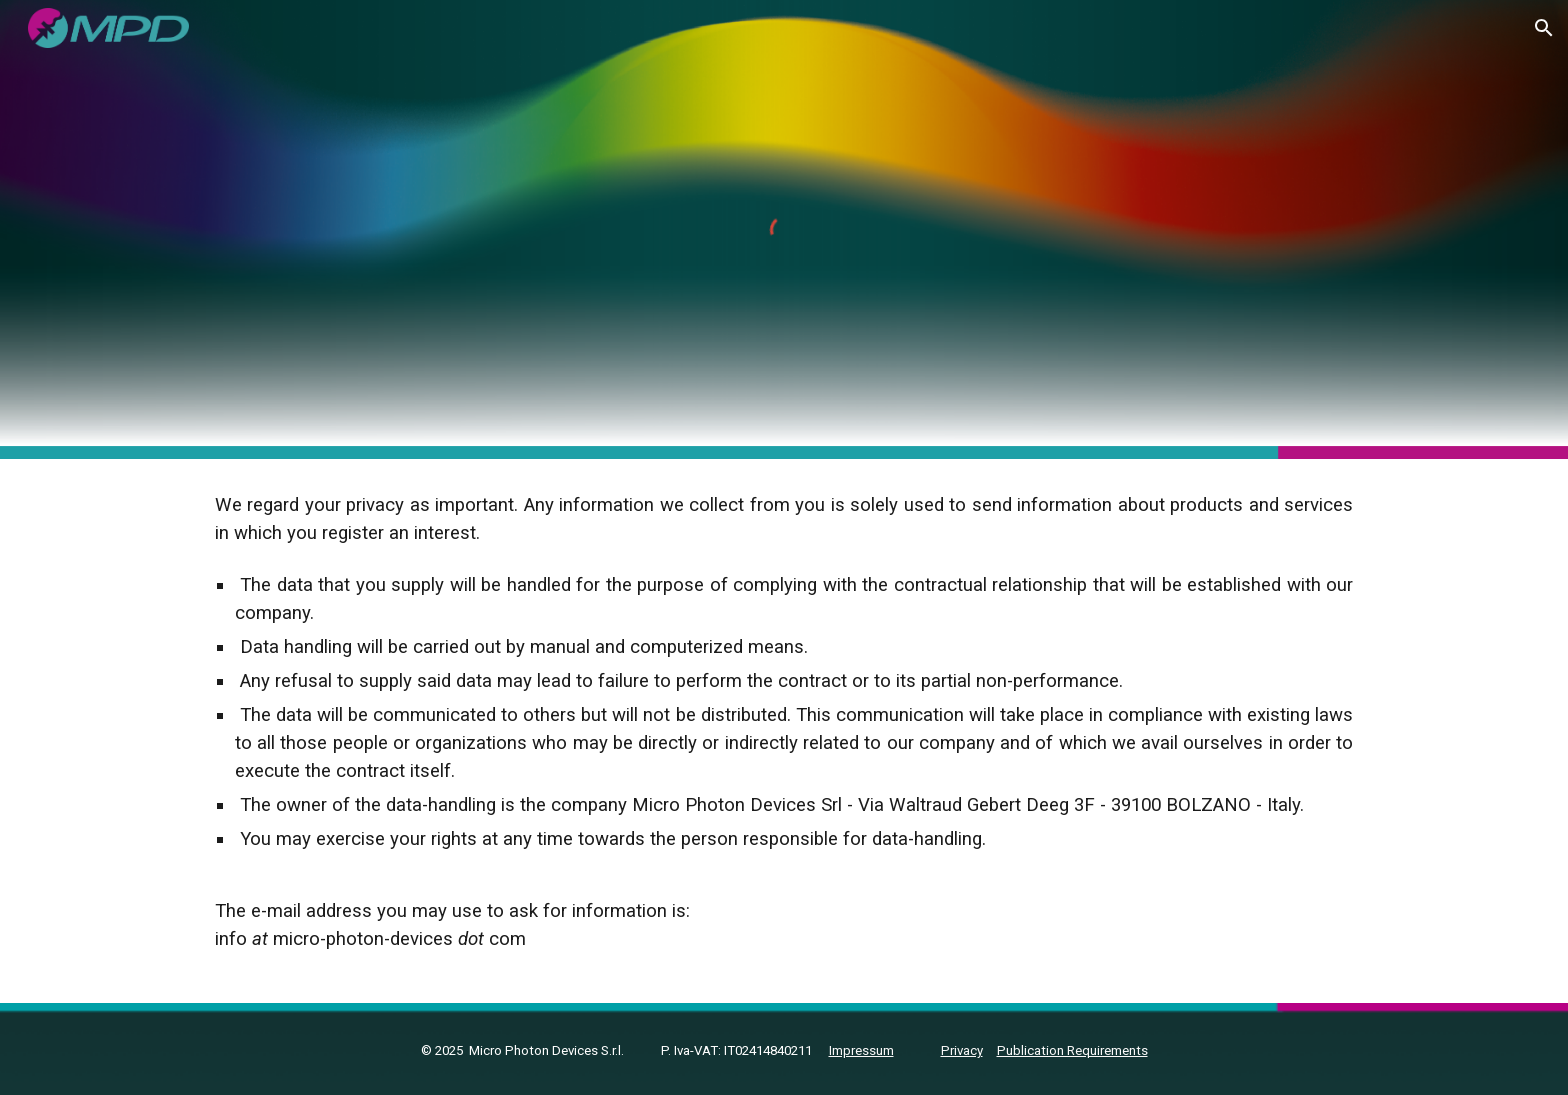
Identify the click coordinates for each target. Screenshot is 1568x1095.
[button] (1544, 28)
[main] (784, 731)
